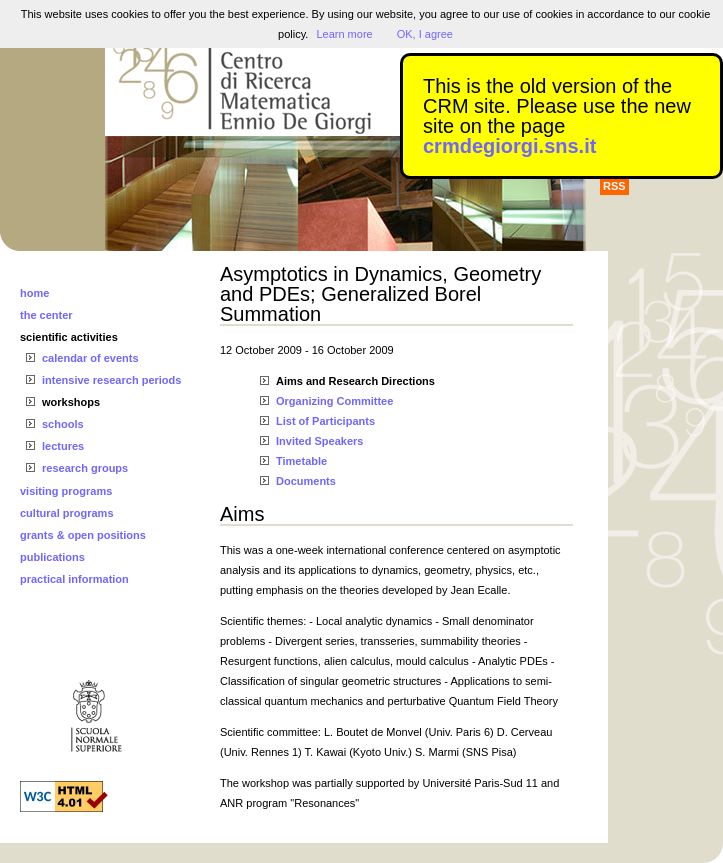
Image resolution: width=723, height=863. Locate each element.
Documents (306, 481)
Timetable (301, 461)
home (34, 293)
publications (52, 557)
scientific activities (69, 337)
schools (63, 424)
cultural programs (67, 513)
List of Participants (325, 421)
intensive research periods (111, 380)
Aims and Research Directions (355, 381)
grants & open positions (83, 535)
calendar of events (90, 358)
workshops (71, 402)
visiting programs (66, 491)
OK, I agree (425, 34)
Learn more (344, 34)
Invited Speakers (319, 441)
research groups (85, 468)
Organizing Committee (334, 401)
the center (46, 315)
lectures (63, 446)
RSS (614, 186)
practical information (74, 579)
